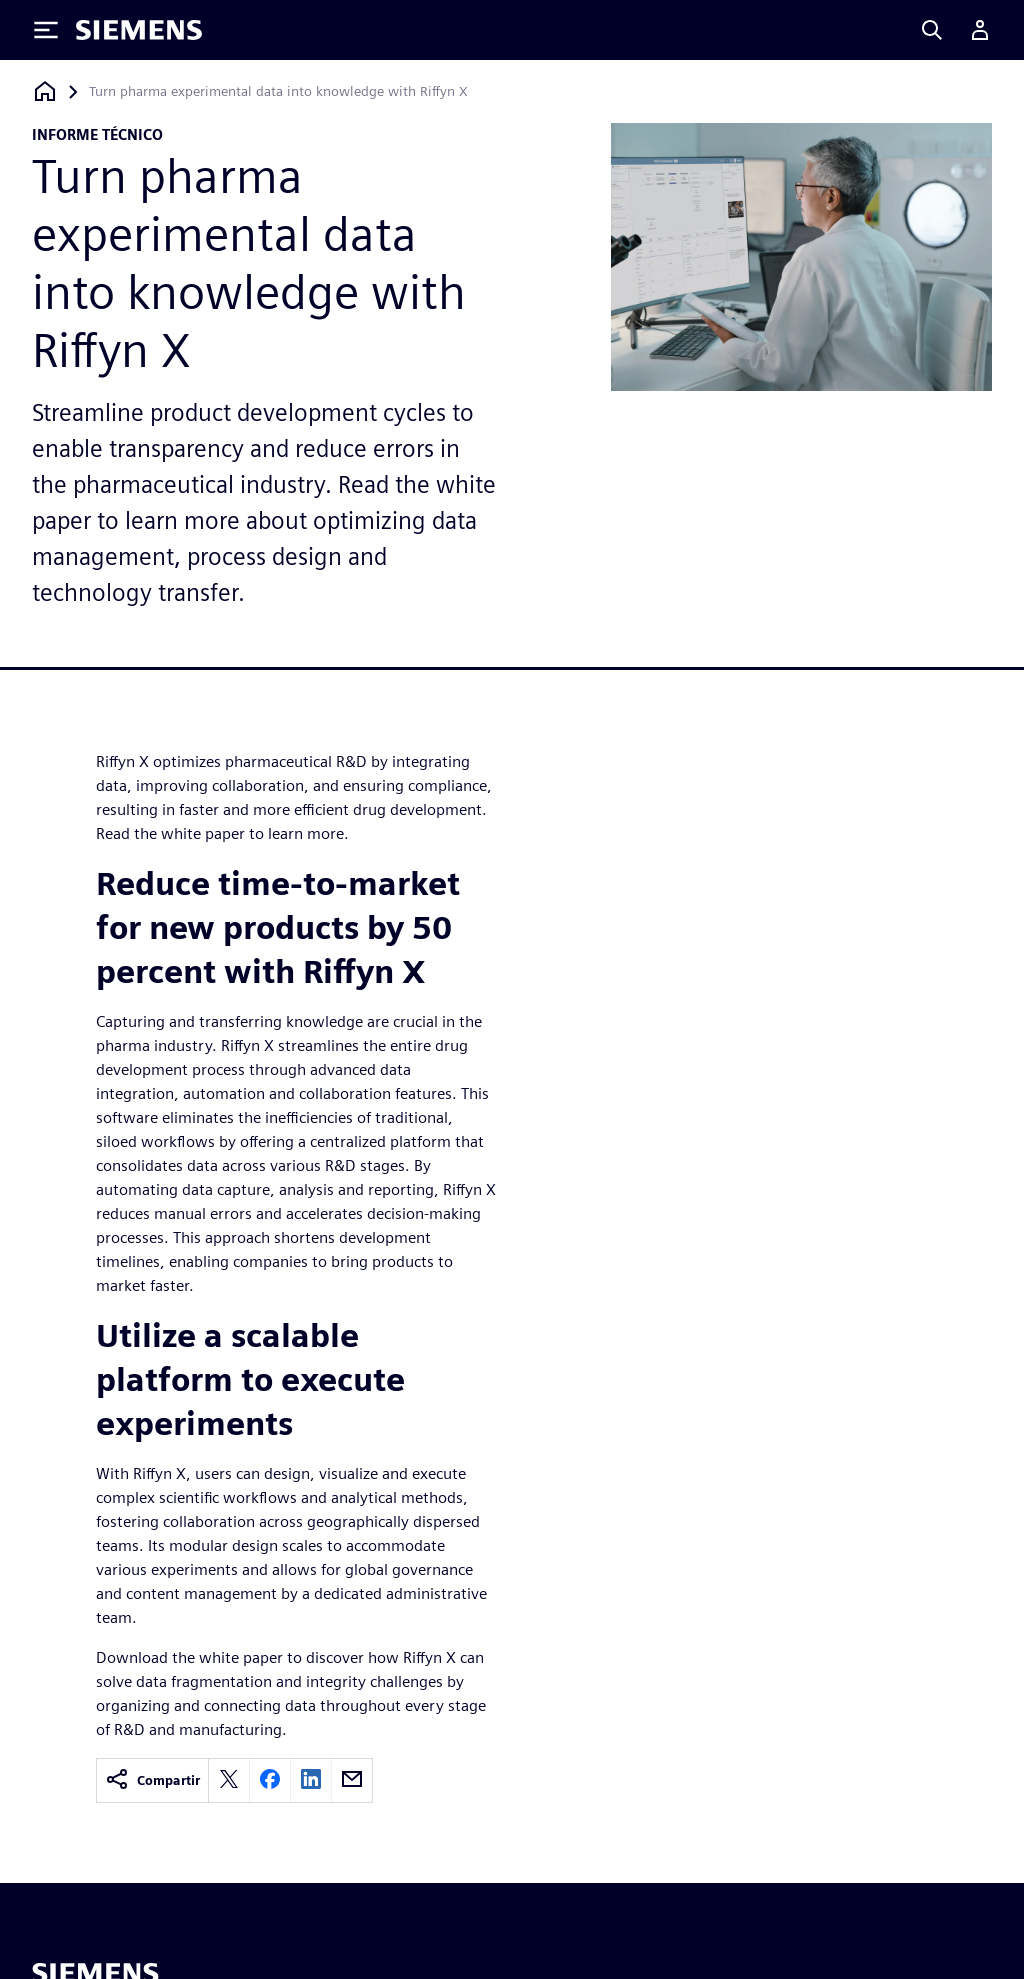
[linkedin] (311, 1780)
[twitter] (229, 1780)
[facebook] (270, 1780)
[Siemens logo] (139, 30)
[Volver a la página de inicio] (45, 91)
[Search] (932, 30)
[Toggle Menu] (46, 30)
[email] (352, 1780)
